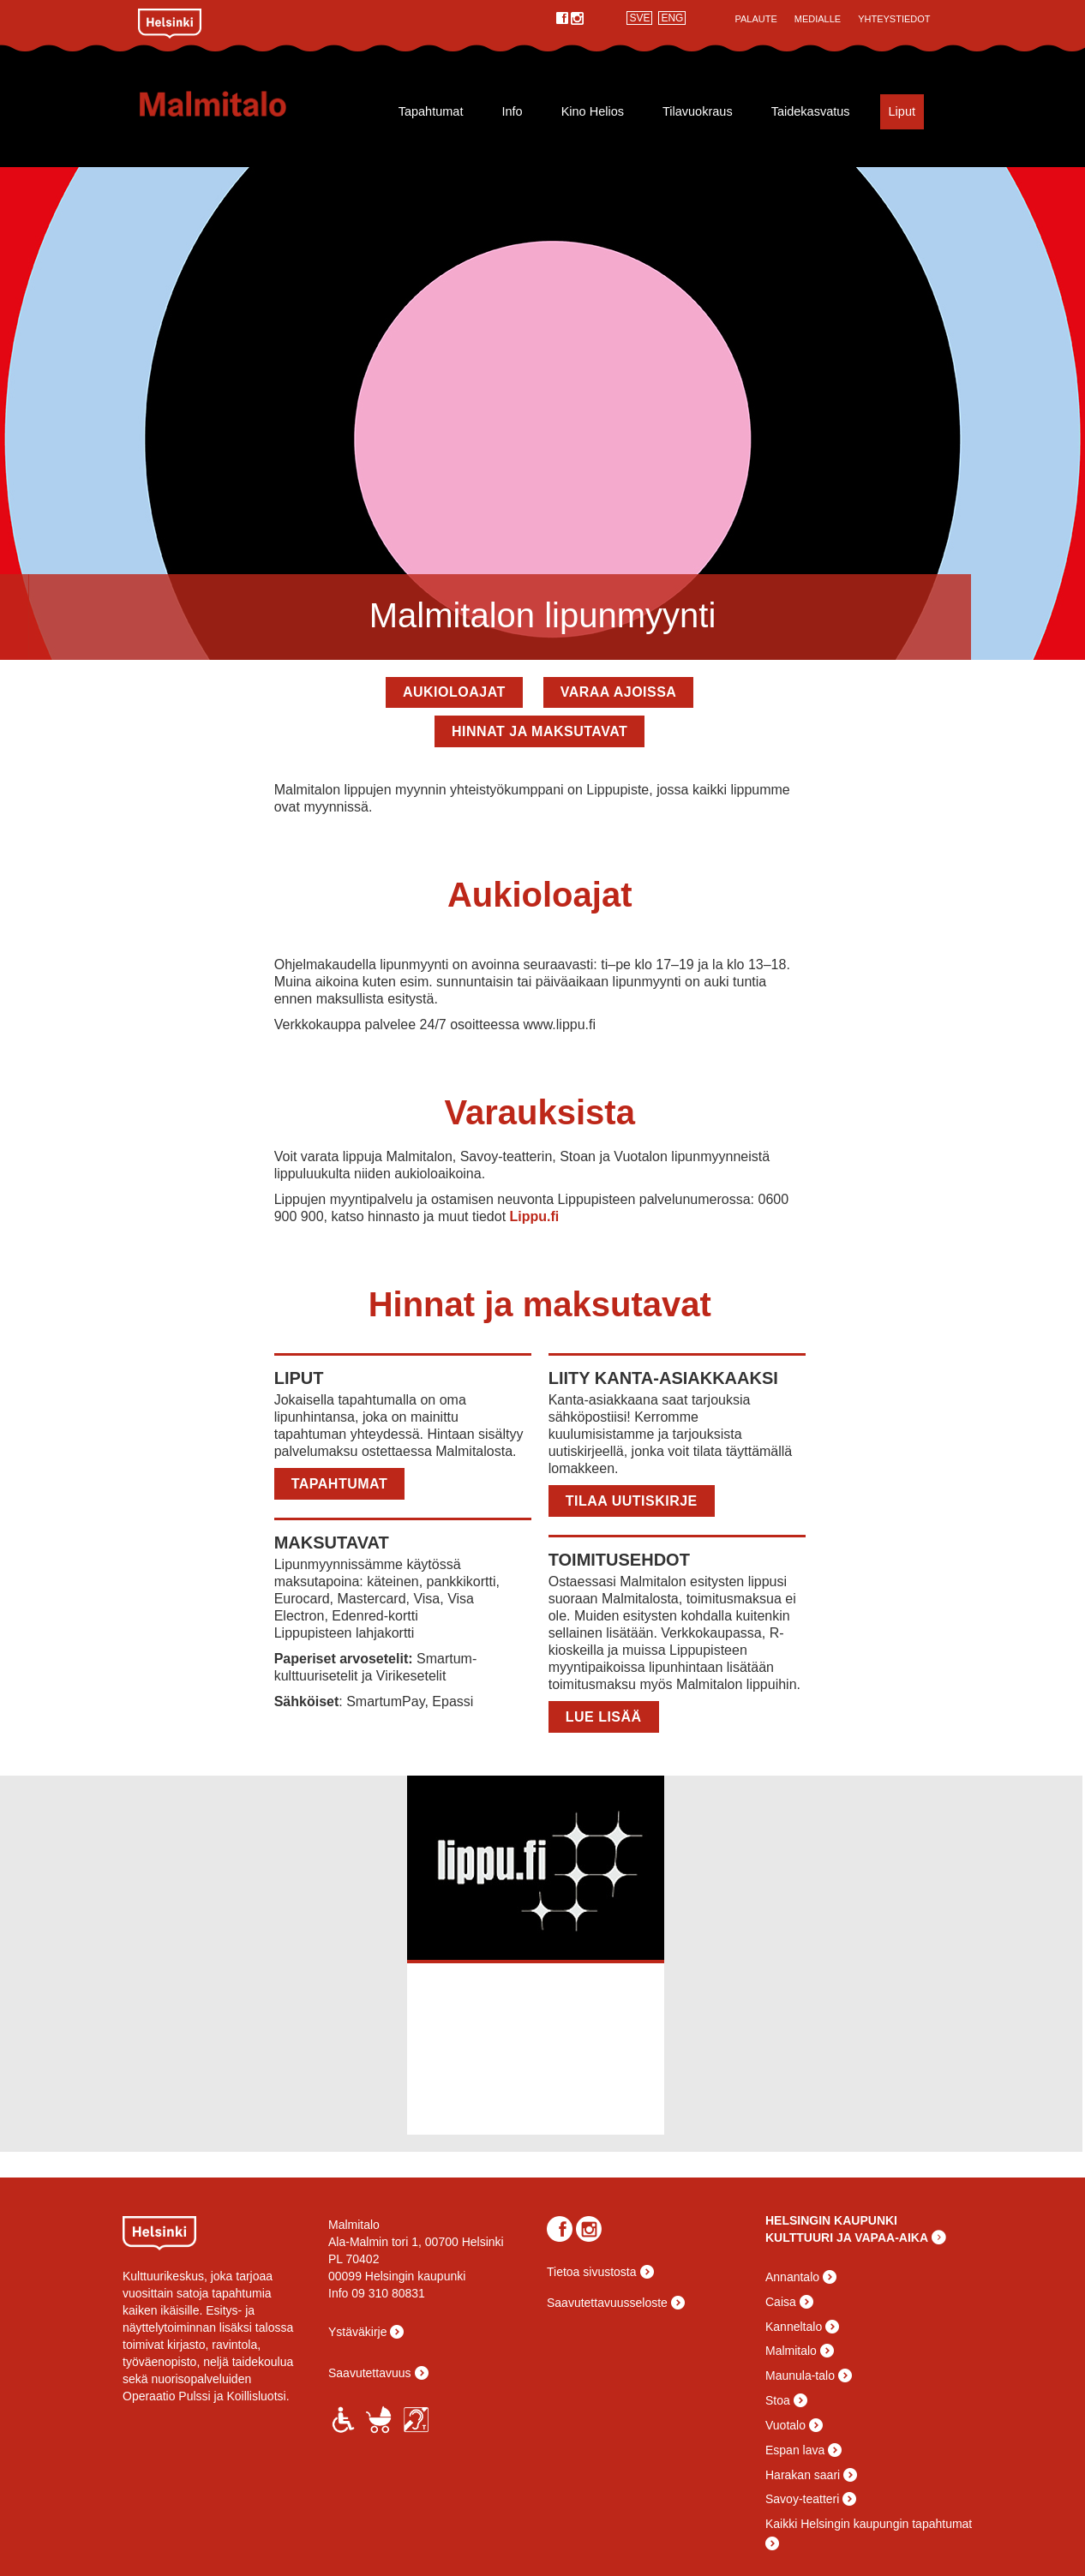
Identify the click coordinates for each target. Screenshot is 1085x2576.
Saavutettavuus (369, 2373)
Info (511, 111)
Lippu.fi (535, 1216)
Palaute (755, 19)
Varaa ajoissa (618, 692)
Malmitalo (240, 104)
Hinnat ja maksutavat (539, 731)
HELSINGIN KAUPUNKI (831, 2220)
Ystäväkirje (357, 2332)
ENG (672, 18)
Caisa (780, 2302)
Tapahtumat (431, 111)
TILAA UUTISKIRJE (632, 1501)
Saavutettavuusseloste (607, 2302)
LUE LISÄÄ (604, 1717)
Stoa (777, 2400)
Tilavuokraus (697, 111)
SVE (639, 18)
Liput (902, 111)
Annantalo (792, 2277)
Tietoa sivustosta (592, 2272)
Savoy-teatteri (802, 2499)
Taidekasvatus (810, 111)
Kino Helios (592, 111)
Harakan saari (802, 2475)
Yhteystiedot (894, 19)
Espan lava (794, 2450)
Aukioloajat (454, 692)
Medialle (817, 19)
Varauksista (540, 1112)
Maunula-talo (800, 2375)
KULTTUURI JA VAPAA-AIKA (846, 2237)
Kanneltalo (793, 2326)
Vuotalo (785, 2425)
